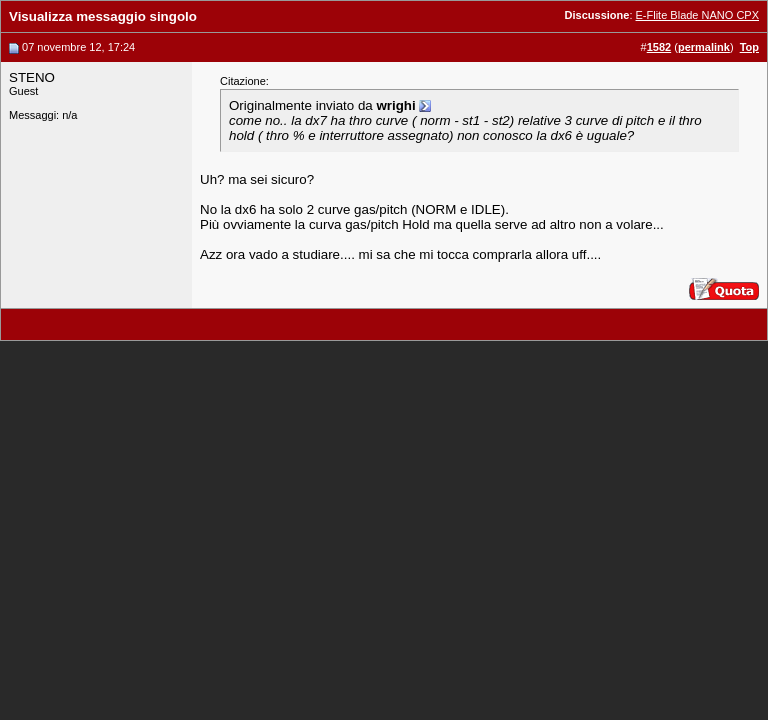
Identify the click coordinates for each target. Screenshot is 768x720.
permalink (704, 47)
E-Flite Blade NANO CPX (697, 15)
